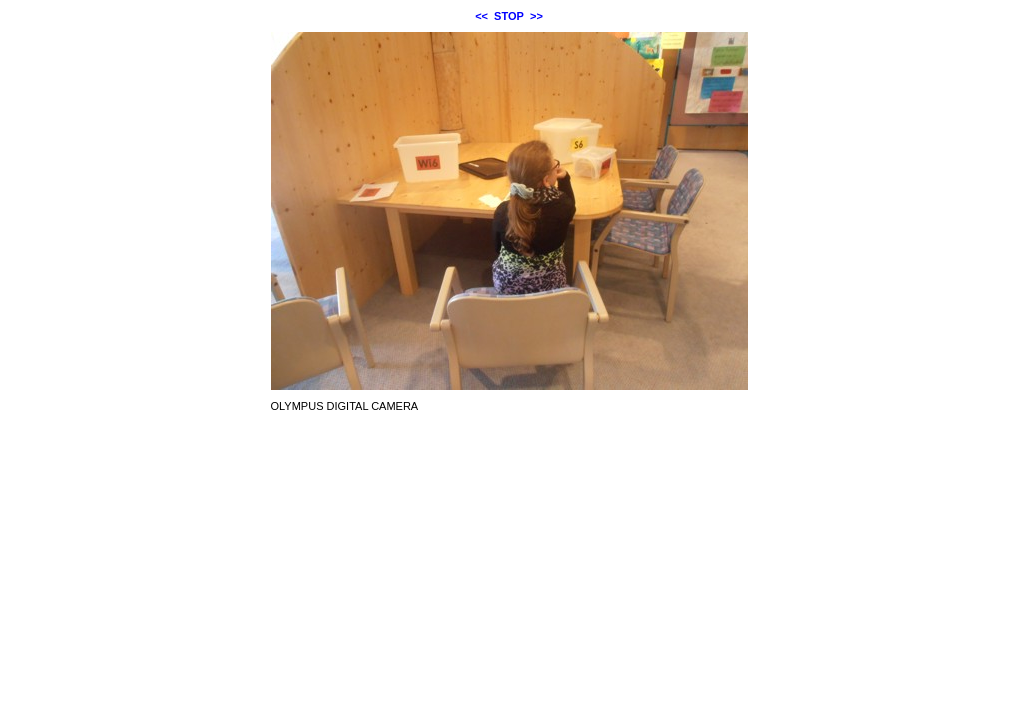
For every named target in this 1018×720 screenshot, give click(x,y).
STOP (509, 16)
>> (536, 16)
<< (481, 16)
